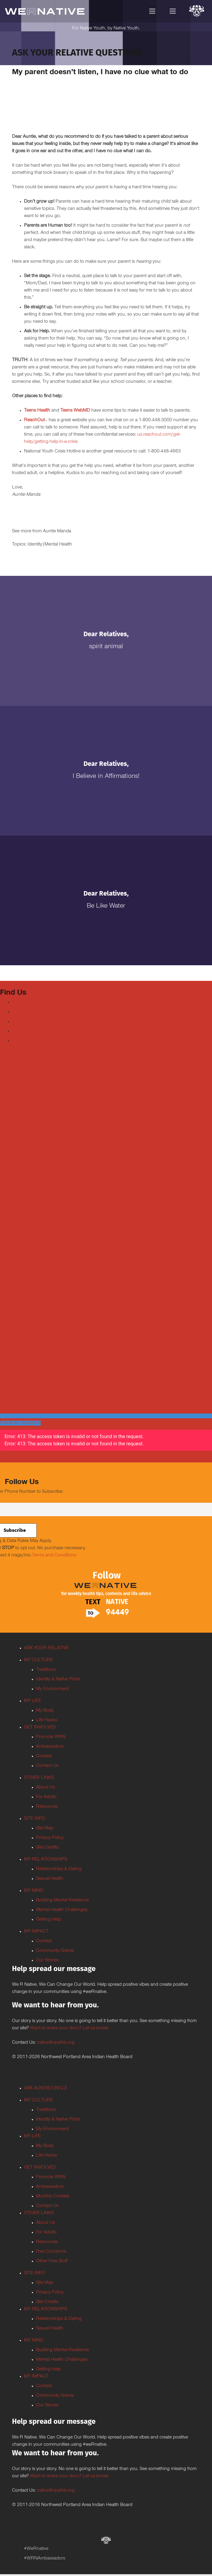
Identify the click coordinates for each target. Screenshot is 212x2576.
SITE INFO (34, 1818)
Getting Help (48, 1919)
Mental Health (58, 544)
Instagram (22, 1031)
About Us (45, 1787)
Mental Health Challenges (61, 1910)
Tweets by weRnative (21, 1171)
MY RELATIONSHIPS (45, 1859)
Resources (47, 1806)
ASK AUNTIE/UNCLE (45, 2088)
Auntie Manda (57, 531)
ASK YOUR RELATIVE (46, 1648)
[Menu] (152, 11)
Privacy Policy (50, 1838)
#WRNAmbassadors (44, 2558)
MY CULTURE (38, 1660)
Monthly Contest (52, 2196)
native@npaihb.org (55, 2042)
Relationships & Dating (59, 1869)
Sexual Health (49, 1878)
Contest (44, 1756)
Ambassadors (50, 1746)
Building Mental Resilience (62, 1900)
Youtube (20, 1021)
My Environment (52, 1689)
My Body (45, 1710)
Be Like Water (106, 906)
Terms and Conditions (54, 1555)
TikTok (19, 1041)
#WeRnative (36, 2549)
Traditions (46, 1669)
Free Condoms (51, 2251)
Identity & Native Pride (58, 1679)
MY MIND (34, 1890)
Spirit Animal (106, 647)
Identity (35, 544)
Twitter (18, 1012)
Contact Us (47, 1766)
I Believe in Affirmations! (106, 776)
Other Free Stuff (52, 2261)
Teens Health (37, 410)
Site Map (44, 1828)
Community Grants (55, 1951)
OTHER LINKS (39, 1778)
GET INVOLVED (40, 1727)
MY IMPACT (36, 1931)
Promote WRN (50, 1737)
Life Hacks (46, 1720)
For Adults (46, 1797)
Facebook (22, 1002)
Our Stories (47, 1960)
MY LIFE (32, 1701)
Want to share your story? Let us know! (69, 2028)
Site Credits (47, 1847)
